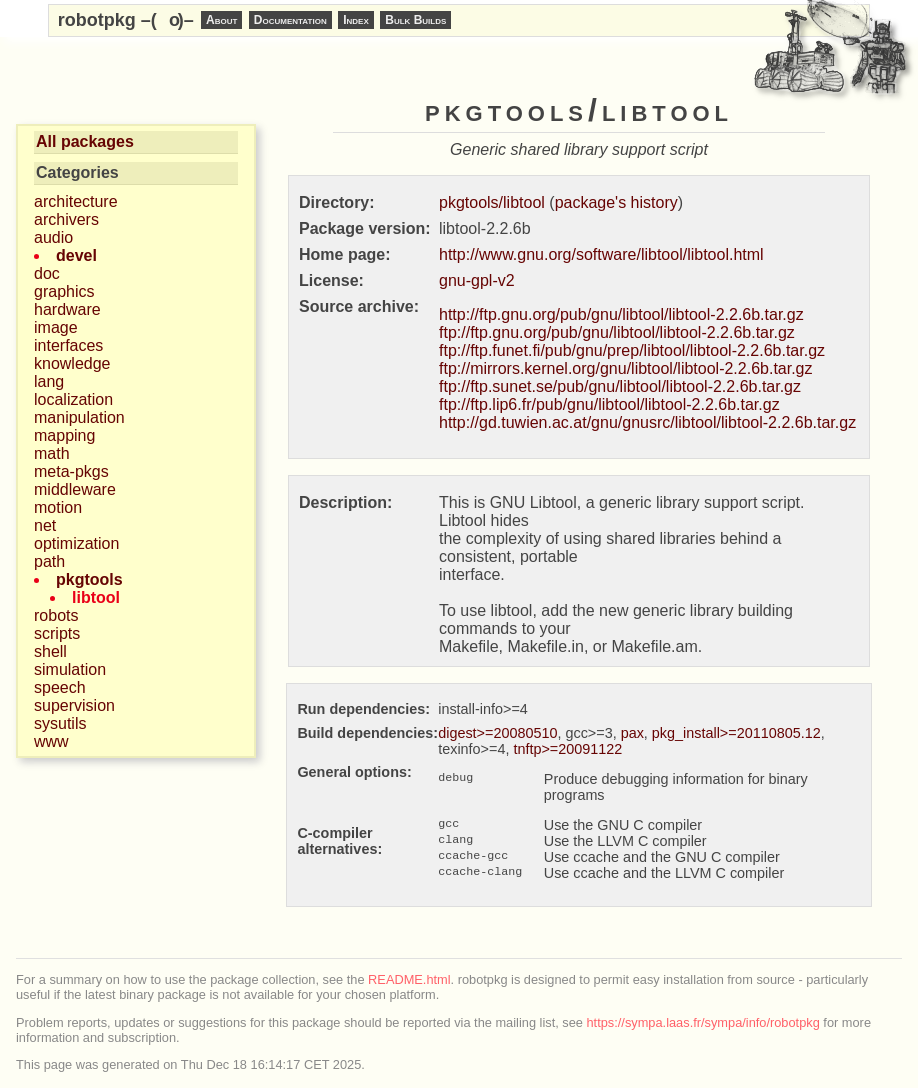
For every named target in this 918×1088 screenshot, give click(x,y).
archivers (66, 219)
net (45, 525)
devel (76, 255)
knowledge (72, 363)
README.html (409, 979)
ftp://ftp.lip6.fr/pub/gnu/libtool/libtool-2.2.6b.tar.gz (609, 404)
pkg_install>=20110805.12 (736, 733)
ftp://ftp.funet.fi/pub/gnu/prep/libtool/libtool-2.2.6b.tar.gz (632, 350)
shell (50, 651)
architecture (76, 201)
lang (49, 381)
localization (73, 399)
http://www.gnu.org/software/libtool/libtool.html (601, 254)
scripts (57, 633)
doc (47, 273)
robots (56, 615)
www (51, 741)
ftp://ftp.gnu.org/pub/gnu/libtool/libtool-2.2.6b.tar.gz (617, 332)
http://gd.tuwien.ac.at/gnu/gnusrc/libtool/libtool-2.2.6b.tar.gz (647, 422)
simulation (70, 669)
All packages (85, 141)
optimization (76, 543)
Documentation (290, 20)
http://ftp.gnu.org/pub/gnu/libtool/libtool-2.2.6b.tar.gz (621, 314)
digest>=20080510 (497, 733)
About (221, 20)
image (56, 327)
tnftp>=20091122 (567, 749)
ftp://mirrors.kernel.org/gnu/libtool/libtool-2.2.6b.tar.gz (626, 368)
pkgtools (89, 579)
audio (53, 237)
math (52, 453)
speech (60, 687)
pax (632, 733)
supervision (74, 705)
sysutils (60, 723)
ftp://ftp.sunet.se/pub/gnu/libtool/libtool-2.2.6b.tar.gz (620, 386)
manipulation (79, 417)
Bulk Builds (415, 20)
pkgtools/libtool (492, 202)
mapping (64, 435)
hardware (67, 309)
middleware (75, 489)
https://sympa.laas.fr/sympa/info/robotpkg (703, 1022)
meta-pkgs (71, 471)
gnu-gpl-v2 (477, 280)
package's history (616, 202)
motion (58, 507)
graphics (64, 291)
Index (356, 20)
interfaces (68, 345)
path (49, 561)
